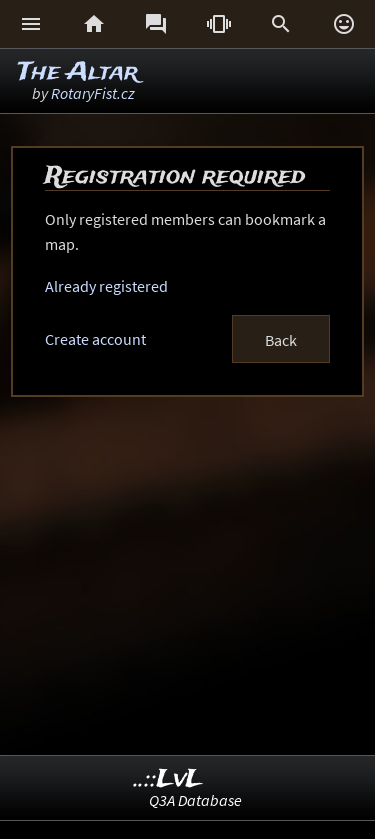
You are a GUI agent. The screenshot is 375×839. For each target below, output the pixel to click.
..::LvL (168, 779)
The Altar (78, 72)
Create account (95, 339)
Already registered (106, 286)
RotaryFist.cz (93, 93)
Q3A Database (195, 800)
